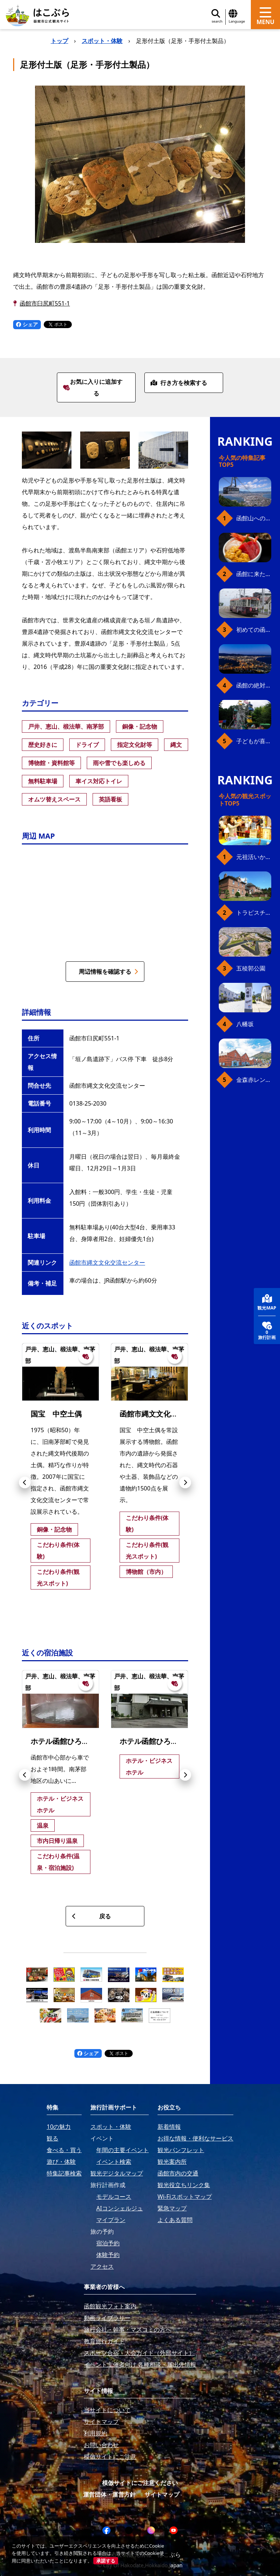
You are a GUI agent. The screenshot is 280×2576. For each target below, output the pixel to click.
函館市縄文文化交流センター (107, 1263)
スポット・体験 (102, 41)
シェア (27, 324)
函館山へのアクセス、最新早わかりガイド (253, 518)
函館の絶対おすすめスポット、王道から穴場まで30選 (253, 685)
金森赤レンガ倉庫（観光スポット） (253, 1080)
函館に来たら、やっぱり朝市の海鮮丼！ (253, 574)
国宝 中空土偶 (56, 1414)
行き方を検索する (179, 383)
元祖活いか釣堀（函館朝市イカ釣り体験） (253, 857)
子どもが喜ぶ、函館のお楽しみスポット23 (253, 741)
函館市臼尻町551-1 (45, 303)
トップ (59, 41)
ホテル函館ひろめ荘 (152, 1741)
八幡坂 (245, 1024)
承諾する (105, 2560)
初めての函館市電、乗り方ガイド (253, 630)
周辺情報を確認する (108, 971)
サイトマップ (161, 2494)
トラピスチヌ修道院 (253, 913)
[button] (25, 1482)
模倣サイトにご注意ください (140, 2483)
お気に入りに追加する (92, 387)
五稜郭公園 (250, 968)
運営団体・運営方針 (109, 2494)
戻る (91, 1916)
